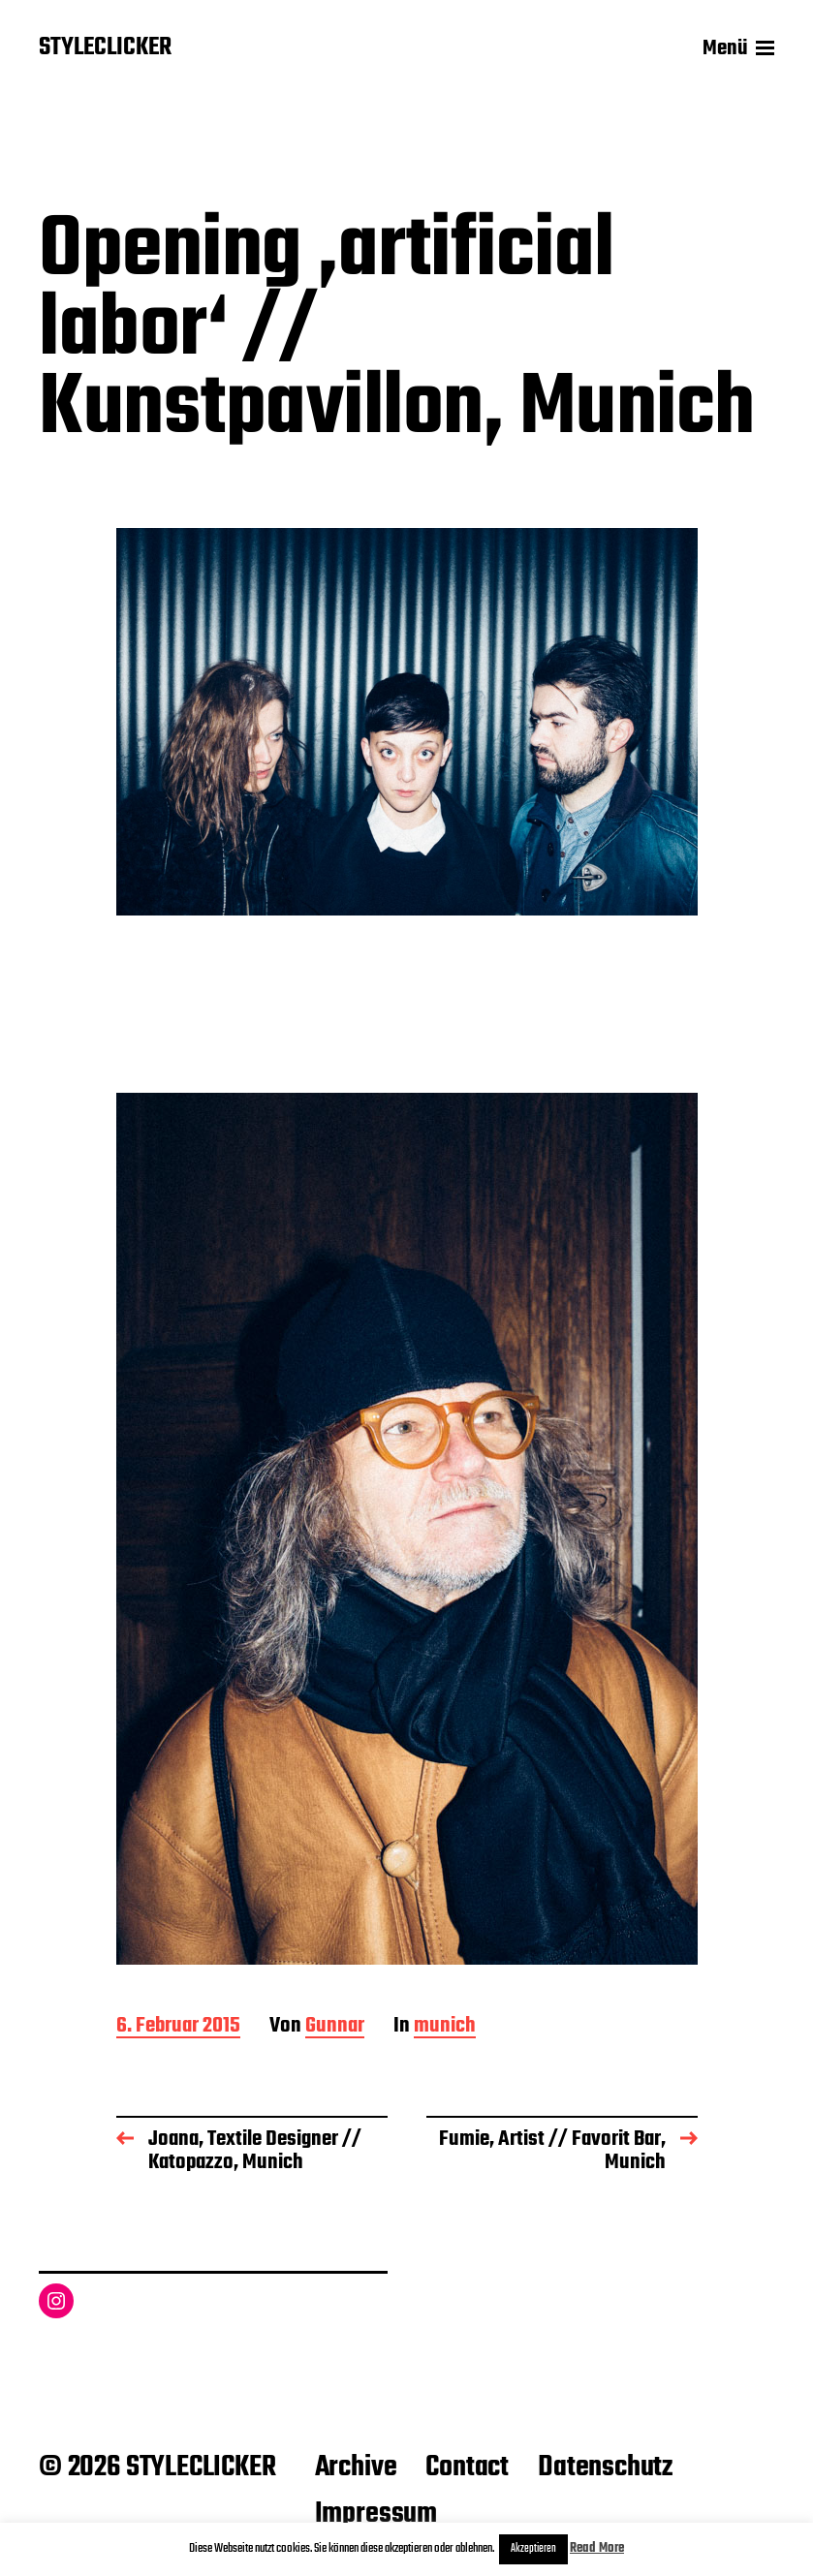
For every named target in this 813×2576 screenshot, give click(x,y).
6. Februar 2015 (178, 2027)
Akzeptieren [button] (533, 2549)
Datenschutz (605, 2467)
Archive (356, 2467)
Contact (467, 2467)
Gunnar (334, 2027)
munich (445, 2027)
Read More (597, 2548)
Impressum (376, 2514)
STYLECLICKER (105, 48)
